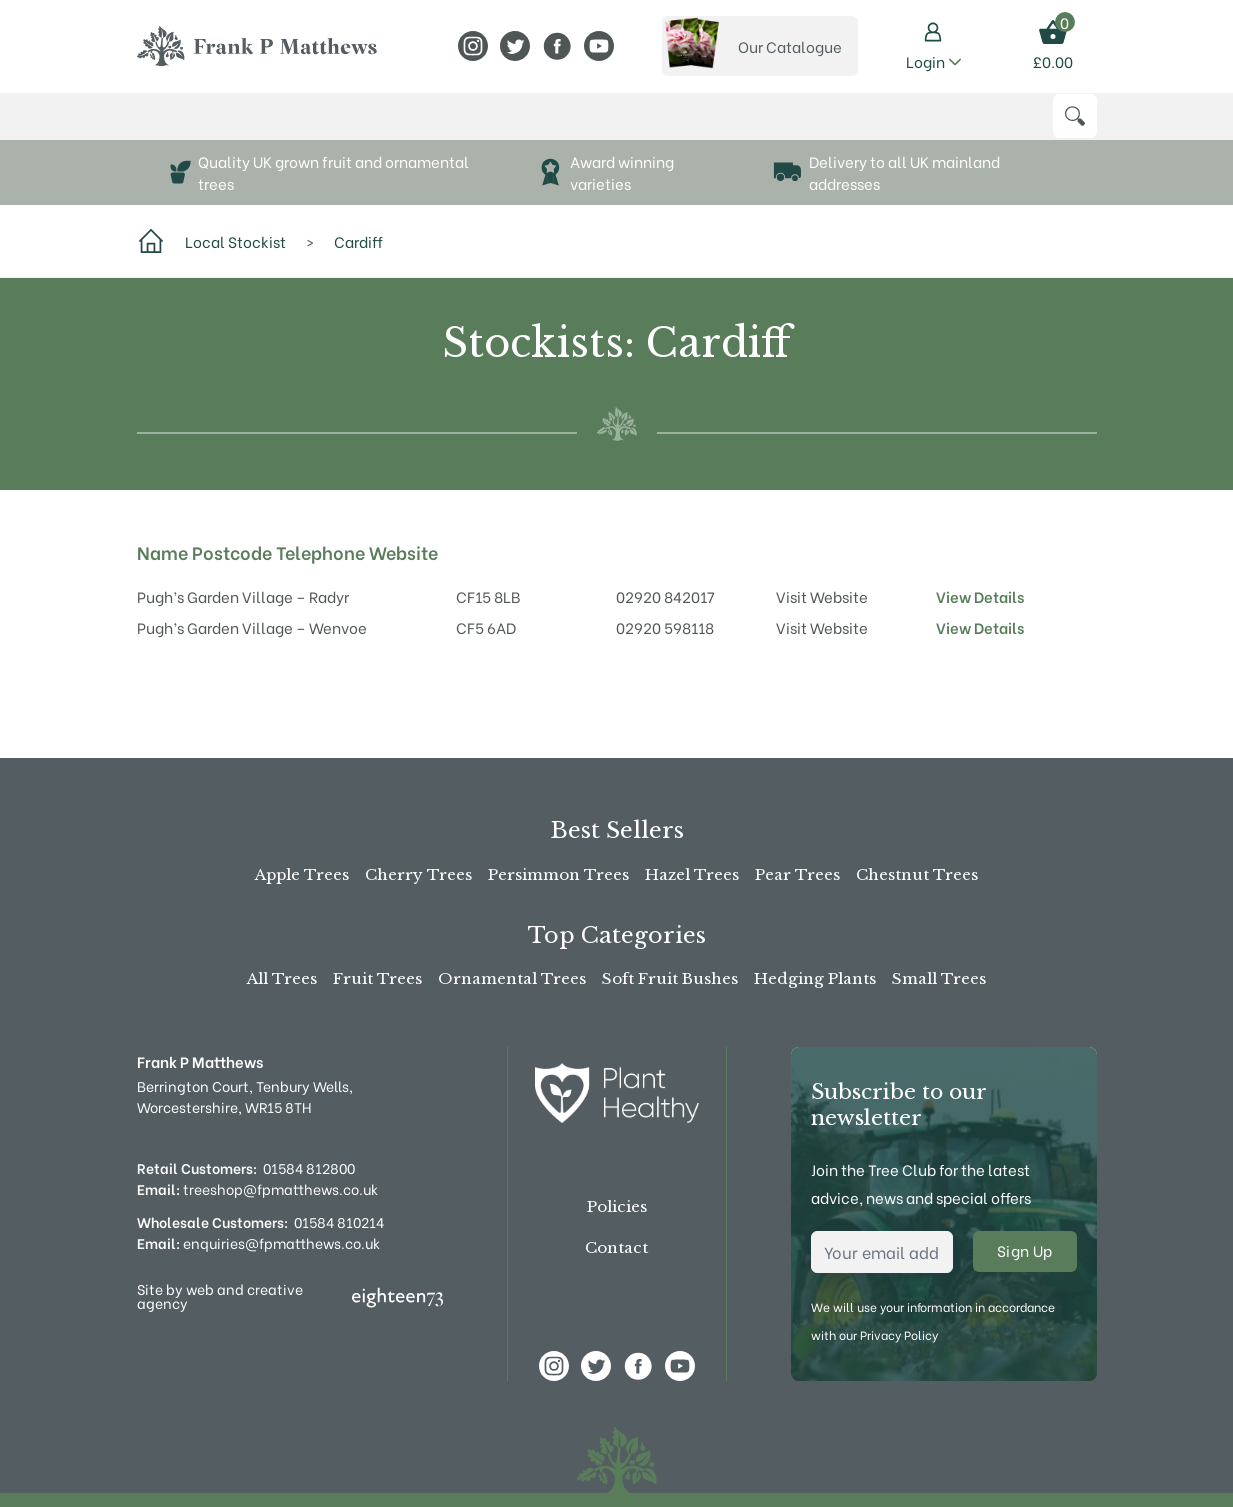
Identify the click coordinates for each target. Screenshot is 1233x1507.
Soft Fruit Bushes (670, 978)
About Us (424, 125)
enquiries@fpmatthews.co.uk (258, 1242)
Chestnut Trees (917, 874)
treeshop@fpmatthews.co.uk (257, 1188)
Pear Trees (797, 874)
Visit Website (822, 615)
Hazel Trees (692, 874)
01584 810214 (339, 1221)
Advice (598, 125)
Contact (616, 1247)
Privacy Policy (899, 1334)
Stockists (521, 125)
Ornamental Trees (512, 978)
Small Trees (939, 978)
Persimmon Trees (558, 874)
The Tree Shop (308, 125)
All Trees (282, 978)
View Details (980, 615)
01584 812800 (309, 1167)
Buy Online (184, 125)
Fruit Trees (377, 978)
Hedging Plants (815, 978)
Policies (617, 1206)
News (652, 125)
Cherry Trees (418, 874)
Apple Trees (302, 874)
